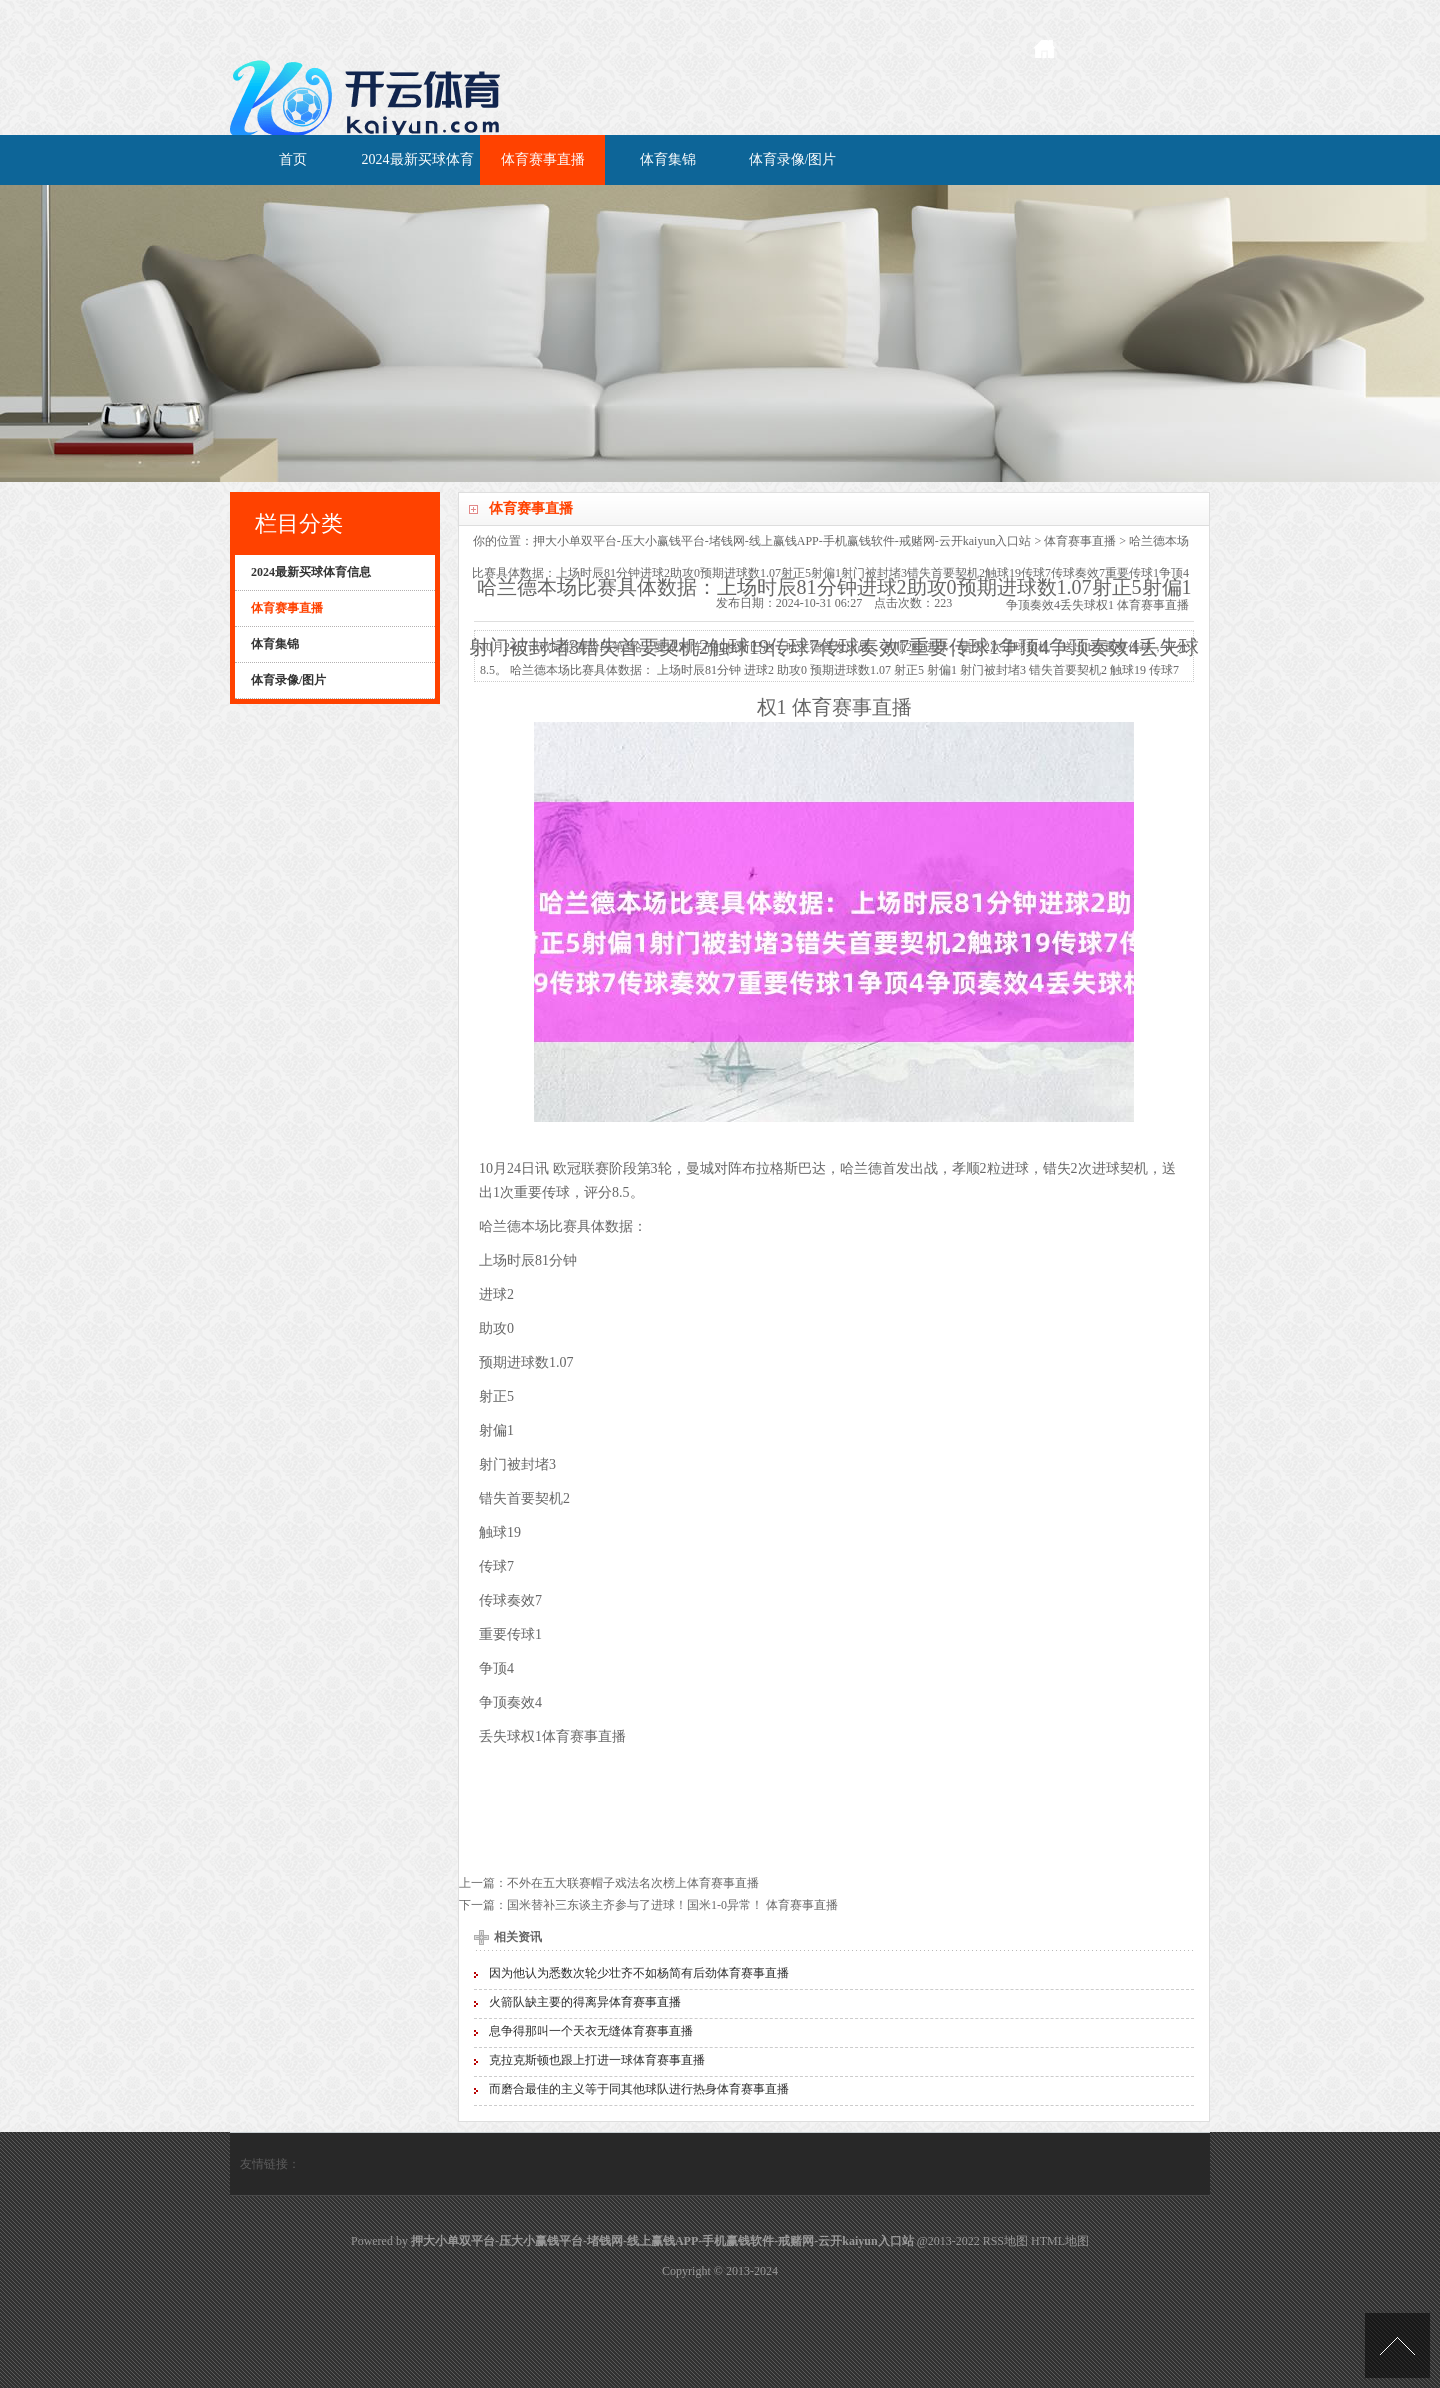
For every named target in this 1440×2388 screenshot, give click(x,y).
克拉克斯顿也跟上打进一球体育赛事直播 (597, 2060)
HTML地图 (1060, 2241)
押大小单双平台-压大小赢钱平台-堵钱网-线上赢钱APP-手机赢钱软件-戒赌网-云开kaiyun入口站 (782, 541)
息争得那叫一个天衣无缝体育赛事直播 (591, 2031)
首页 (293, 159)
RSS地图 (1005, 2241)
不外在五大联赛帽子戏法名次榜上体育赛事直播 (633, 1883)
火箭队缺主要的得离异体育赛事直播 (585, 2002)
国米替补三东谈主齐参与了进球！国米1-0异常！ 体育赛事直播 (672, 1905)
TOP (1397, 2345)
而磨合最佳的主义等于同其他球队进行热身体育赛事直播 (639, 2089)
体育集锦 (668, 159)
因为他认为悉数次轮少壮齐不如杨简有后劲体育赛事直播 (639, 1973)
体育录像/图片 (793, 159)
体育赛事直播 (543, 159)
